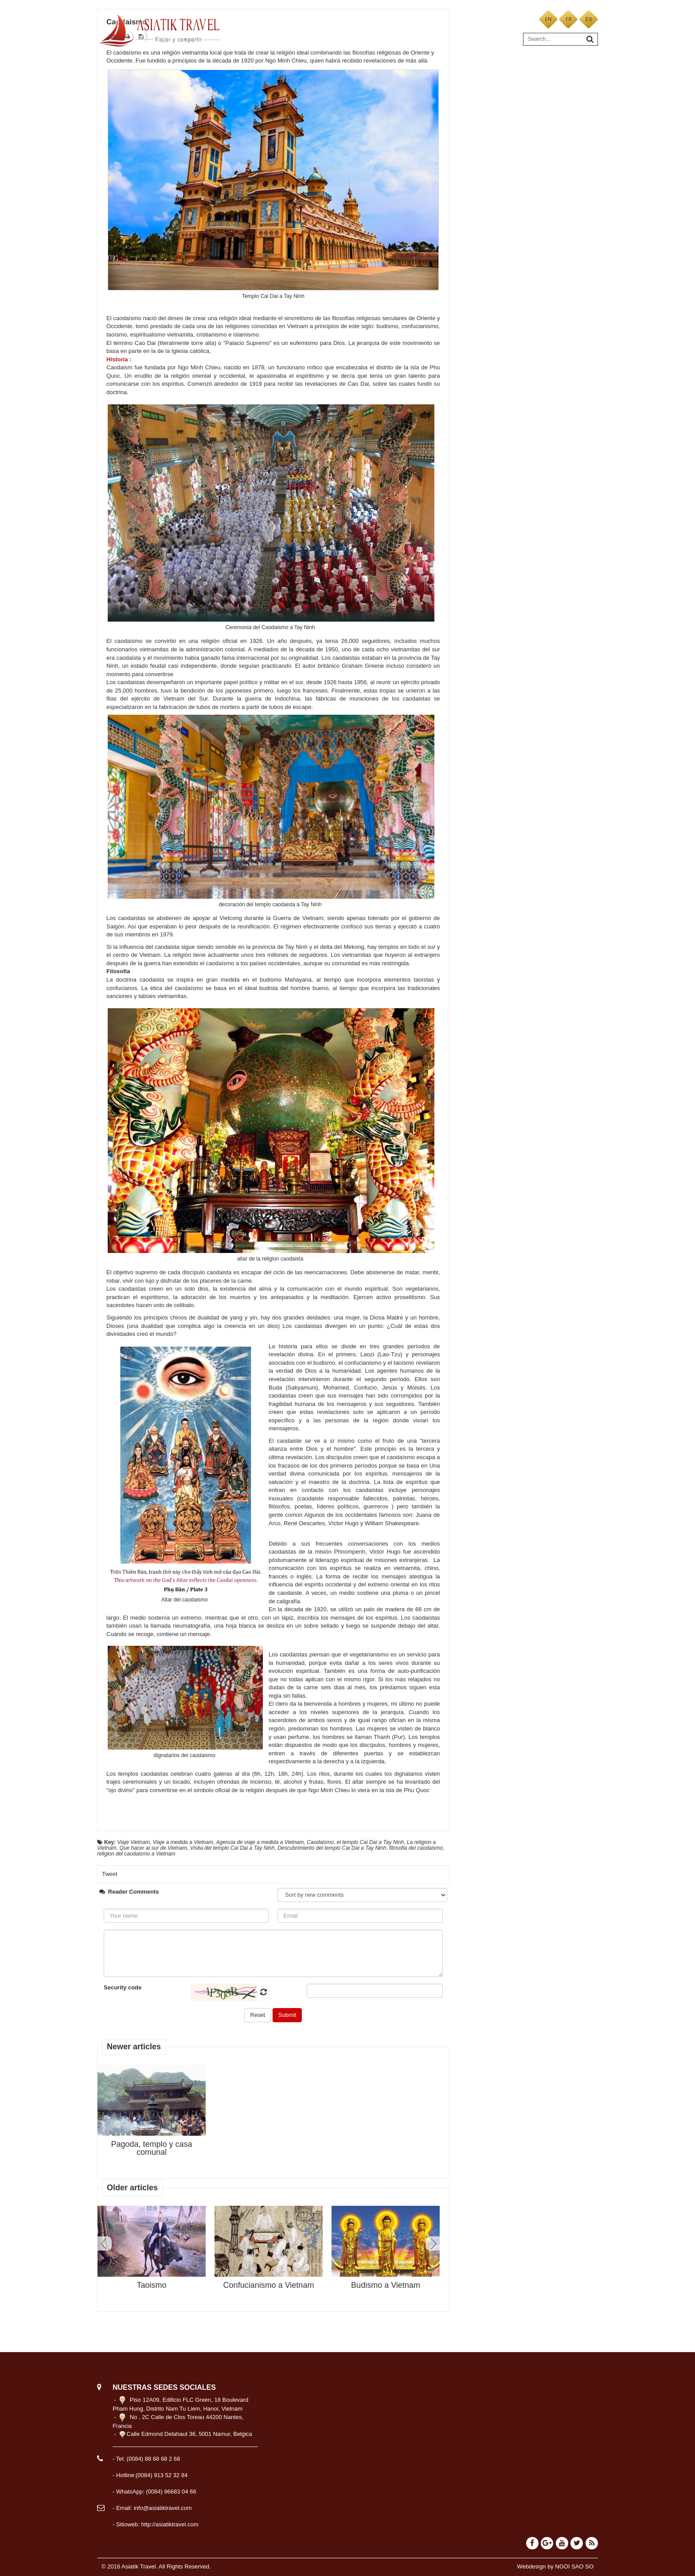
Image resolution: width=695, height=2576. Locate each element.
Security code (122, 1987)
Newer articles (134, 2046)
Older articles (132, 2187)
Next (433, 2243)
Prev (105, 2243)
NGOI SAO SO (574, 2566)
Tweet (109, 1874)
